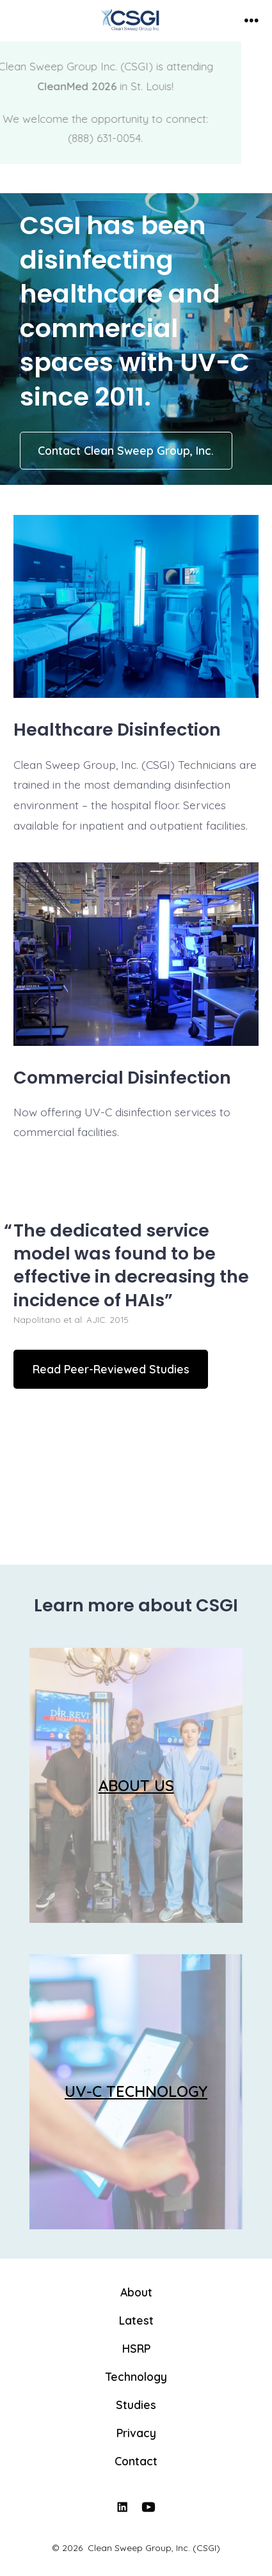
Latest (136, 2320)
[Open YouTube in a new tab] (148, 2507)
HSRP (136, 2348)
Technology (136, 2376)
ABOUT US (136, 1785)
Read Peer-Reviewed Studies (111, 1369)
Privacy (136, 2433)
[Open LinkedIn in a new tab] (122, 2507)
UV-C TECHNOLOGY (136, 2091)
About (136, 2292)
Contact (136, 2461)
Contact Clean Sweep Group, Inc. (126, 450)
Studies (136, 2405)
